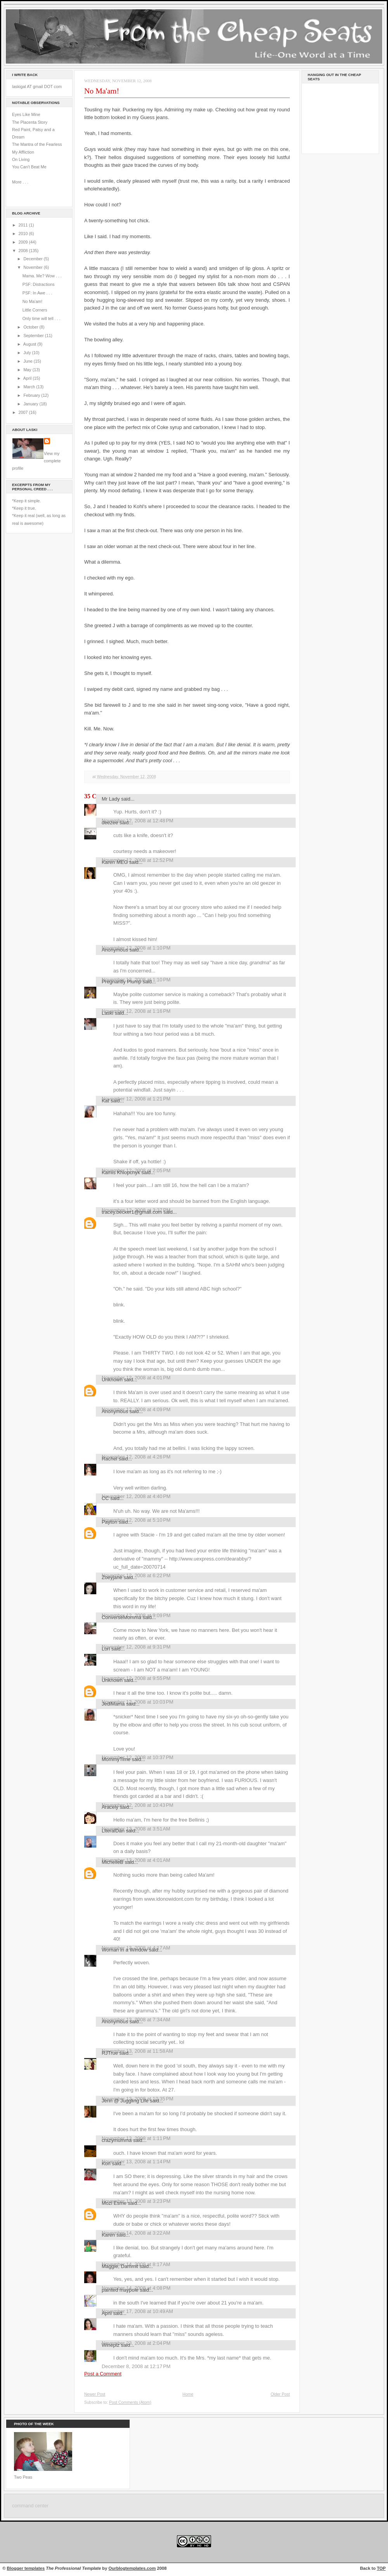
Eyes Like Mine (26, 114)
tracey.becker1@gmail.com (132, 1212)
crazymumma (117, 2140)
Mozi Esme (114, 2203)
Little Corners (35, 310)
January (31, 403)
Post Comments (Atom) (130, 2402)
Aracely (110, 1807)
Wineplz (111, 2345)
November (33, 267)
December (33, 258)
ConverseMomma (121, 1617)
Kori (106, 2163)
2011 (24, 225)
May (27, 369)
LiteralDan (113, 1831)
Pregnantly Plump (121, 981)
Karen (108, 2235)
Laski (107, 1013)
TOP (381, 2568)
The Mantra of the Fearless (37, 144)
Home (187, 2394)
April (28, 378)
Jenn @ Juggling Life (125, 2101)
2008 (24, 250)
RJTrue (110, 2053)
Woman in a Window (124, 1950)
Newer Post (94, 2394)
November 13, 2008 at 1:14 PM (136, 2161)
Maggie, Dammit (120, 2266)
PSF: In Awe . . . (37, 293)
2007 (24, 412)
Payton (109, 1522)
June (28, 361)
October (31, 327)
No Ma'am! (33, 301)
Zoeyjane (112, 1577)
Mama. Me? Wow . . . (42, 275)
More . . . (20, 182)
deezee (110, 822)
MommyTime (116, 1759)
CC (105, 1498)
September (34, 335)
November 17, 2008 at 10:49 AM (137, 2311)
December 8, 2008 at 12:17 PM (136, 2366)
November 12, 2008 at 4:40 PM (136, 1496)
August (30, 344)
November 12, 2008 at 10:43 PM (137, 1805)
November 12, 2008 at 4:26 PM (136, 1457)
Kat (105, 1101)
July (27, 352)
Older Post (280, 2394)
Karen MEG (115, 862)
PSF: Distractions (39, 284)
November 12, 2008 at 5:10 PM (136, 1520)
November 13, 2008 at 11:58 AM (137, 2051)
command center (30, 2506)
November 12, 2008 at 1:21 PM (136, 1099)
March (29, 386)
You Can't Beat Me (29, 166)
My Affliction (23, 152)
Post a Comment (102, 2374)
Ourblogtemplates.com (132, 2568)
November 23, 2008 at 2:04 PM (136, 2343)
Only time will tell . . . (42, 318)
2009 (24, 242)
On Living (20, 159)
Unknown (112, 1379)
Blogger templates (26, 2568)
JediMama (113, 1704)
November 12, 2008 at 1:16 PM (136, 1011)
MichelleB (112, 1862)
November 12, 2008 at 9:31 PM (136, 1647)
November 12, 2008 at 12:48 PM (137, 820)
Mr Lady (111, 799)
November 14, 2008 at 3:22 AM (136, 2233)
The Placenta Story (29, 122)
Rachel (109, 1459)
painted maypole (120, 2290)
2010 (24, 233)
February (32, 395)
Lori (106, 1649)
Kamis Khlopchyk (121, 1172)
